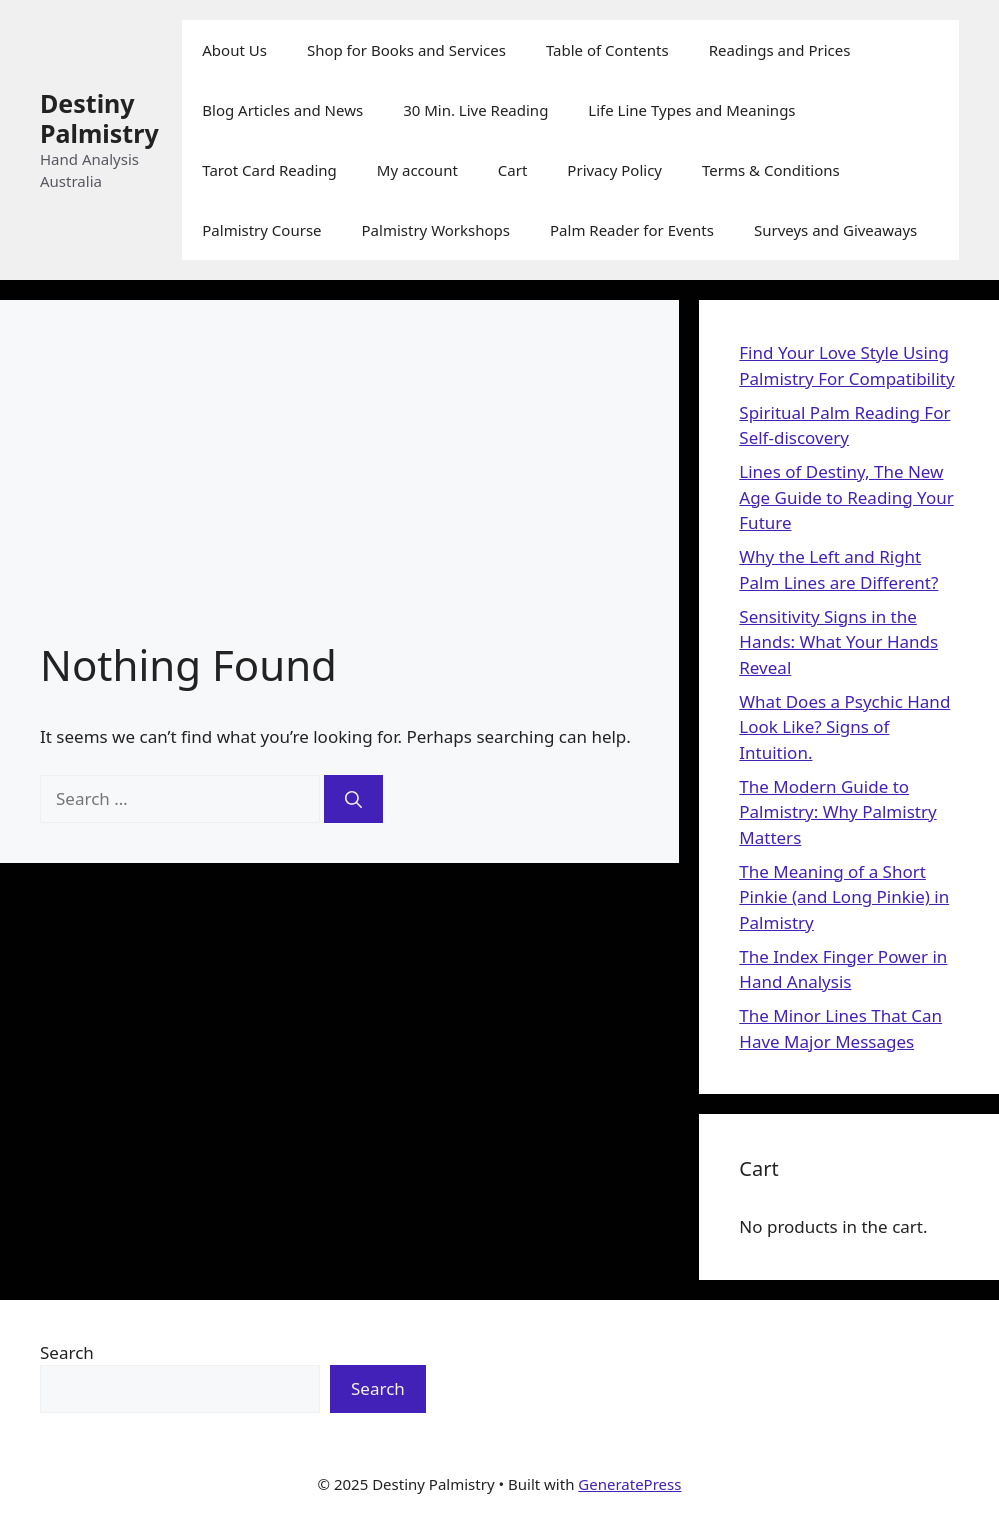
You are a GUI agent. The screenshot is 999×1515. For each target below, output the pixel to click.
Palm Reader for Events (632, 230)
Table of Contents (607, 50)
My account (417, 170)
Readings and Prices (780, 50)
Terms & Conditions (771, 170)
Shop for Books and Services (406, 50)
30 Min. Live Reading (475, 110)
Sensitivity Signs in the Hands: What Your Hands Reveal (838, 642)
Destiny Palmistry (99, 118)
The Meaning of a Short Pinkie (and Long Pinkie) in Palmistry (844, 897)
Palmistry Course (261, 230)
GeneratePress (629, 1484)
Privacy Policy (614, 170)
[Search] (353, 799)
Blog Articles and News (282, 110)
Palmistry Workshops (436, 230)
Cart (513, 170)
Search (67, 1352)
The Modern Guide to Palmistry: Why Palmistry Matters (837, 812)
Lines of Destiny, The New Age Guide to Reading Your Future (846, 497)
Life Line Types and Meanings (691, 110)
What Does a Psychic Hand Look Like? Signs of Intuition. (844, 727)
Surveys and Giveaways (835, 230)
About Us (234, 50)
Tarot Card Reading (269, 170)
